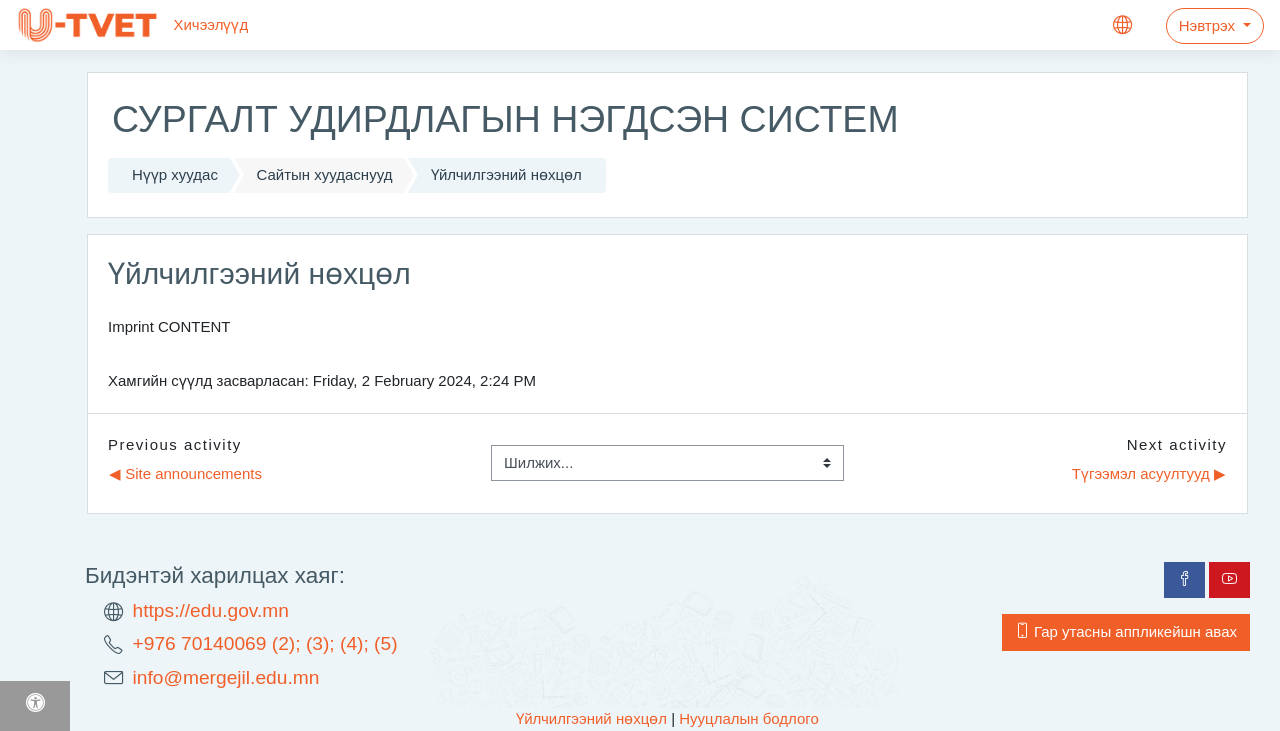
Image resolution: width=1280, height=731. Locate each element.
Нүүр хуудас (175, 174)
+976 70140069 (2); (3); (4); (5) (265, 643)
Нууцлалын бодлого (749, 718)
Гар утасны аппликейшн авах (1126, 631)
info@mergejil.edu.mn (226, 677)
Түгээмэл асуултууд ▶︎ (1149, 473)
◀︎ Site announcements (185, 473)
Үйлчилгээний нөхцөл (506, 174)
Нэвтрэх (1209, 25)
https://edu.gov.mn (211, 610)
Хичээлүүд (210, 24)
